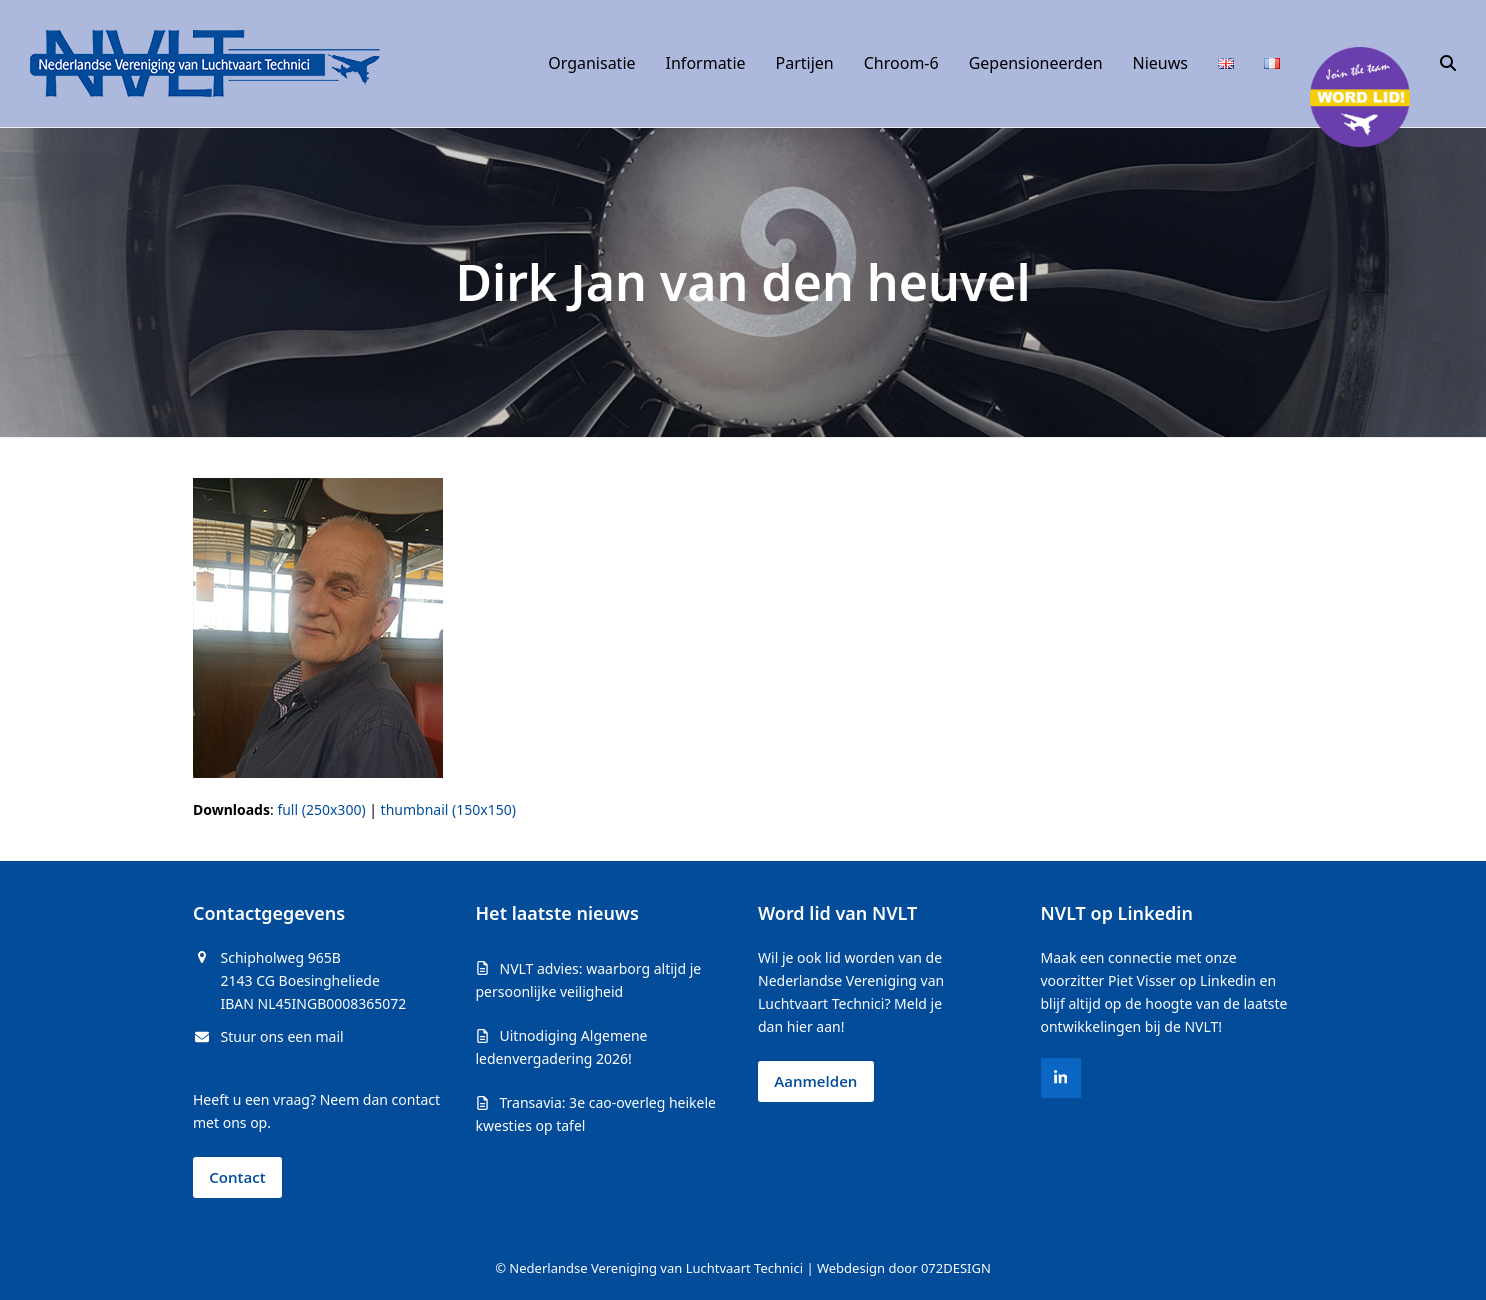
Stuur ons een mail (282, 1036)
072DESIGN (956, 1268)
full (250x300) (321, 809)
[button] (1448, 64)
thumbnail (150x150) (448, 809)
